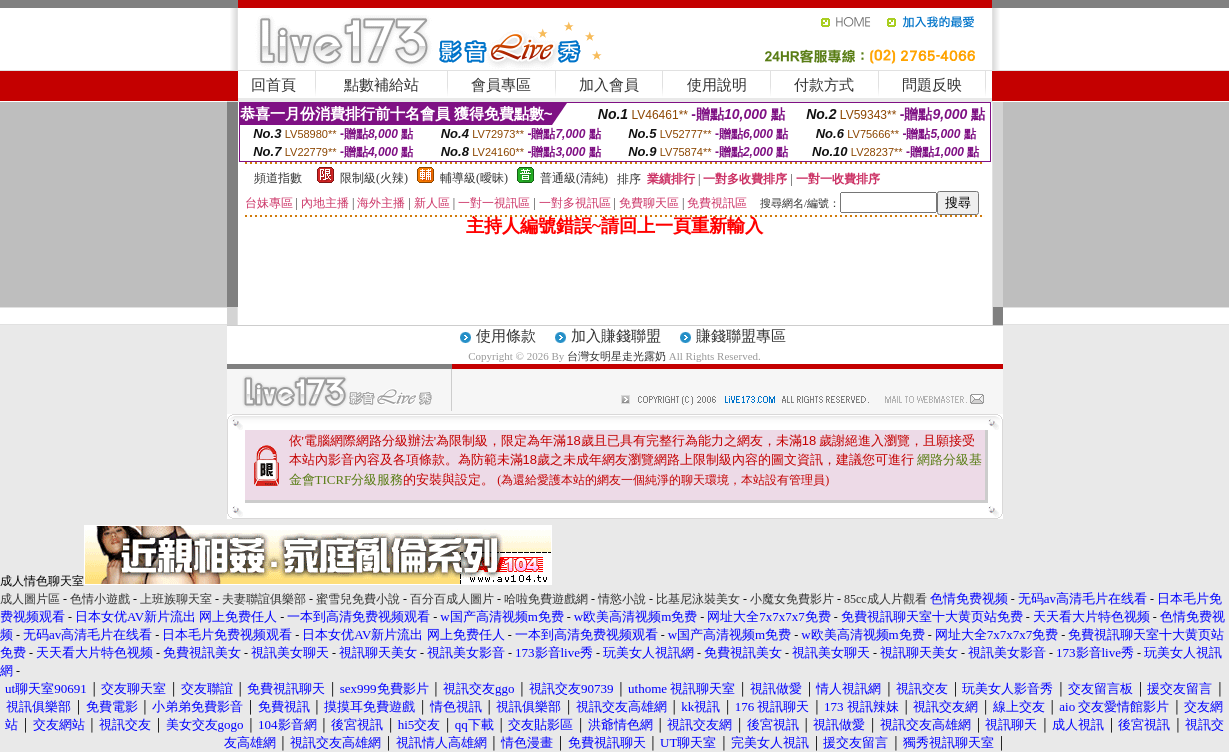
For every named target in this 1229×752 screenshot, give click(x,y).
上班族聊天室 (176, 599)
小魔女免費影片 (792, 599)
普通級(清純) (574, 178)
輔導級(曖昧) (474, 178)
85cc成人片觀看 (885, 599)
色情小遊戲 (100, 599)
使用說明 (717, 85)
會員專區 (501, 85)
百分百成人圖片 (452, 599)
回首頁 (273, 85)
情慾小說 (622, 599)
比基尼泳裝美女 (698, 599)
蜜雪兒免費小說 (358, 599)
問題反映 (932, 85)
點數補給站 (381, 85)
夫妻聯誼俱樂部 (264, 599)
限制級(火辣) (374, 178)
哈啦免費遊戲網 (546, 599)
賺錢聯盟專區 (741, 336)
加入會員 (609, 85)
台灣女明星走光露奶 (616, 356)
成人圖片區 (30, 599)
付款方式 (824, 85)
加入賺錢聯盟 (616, 336)
